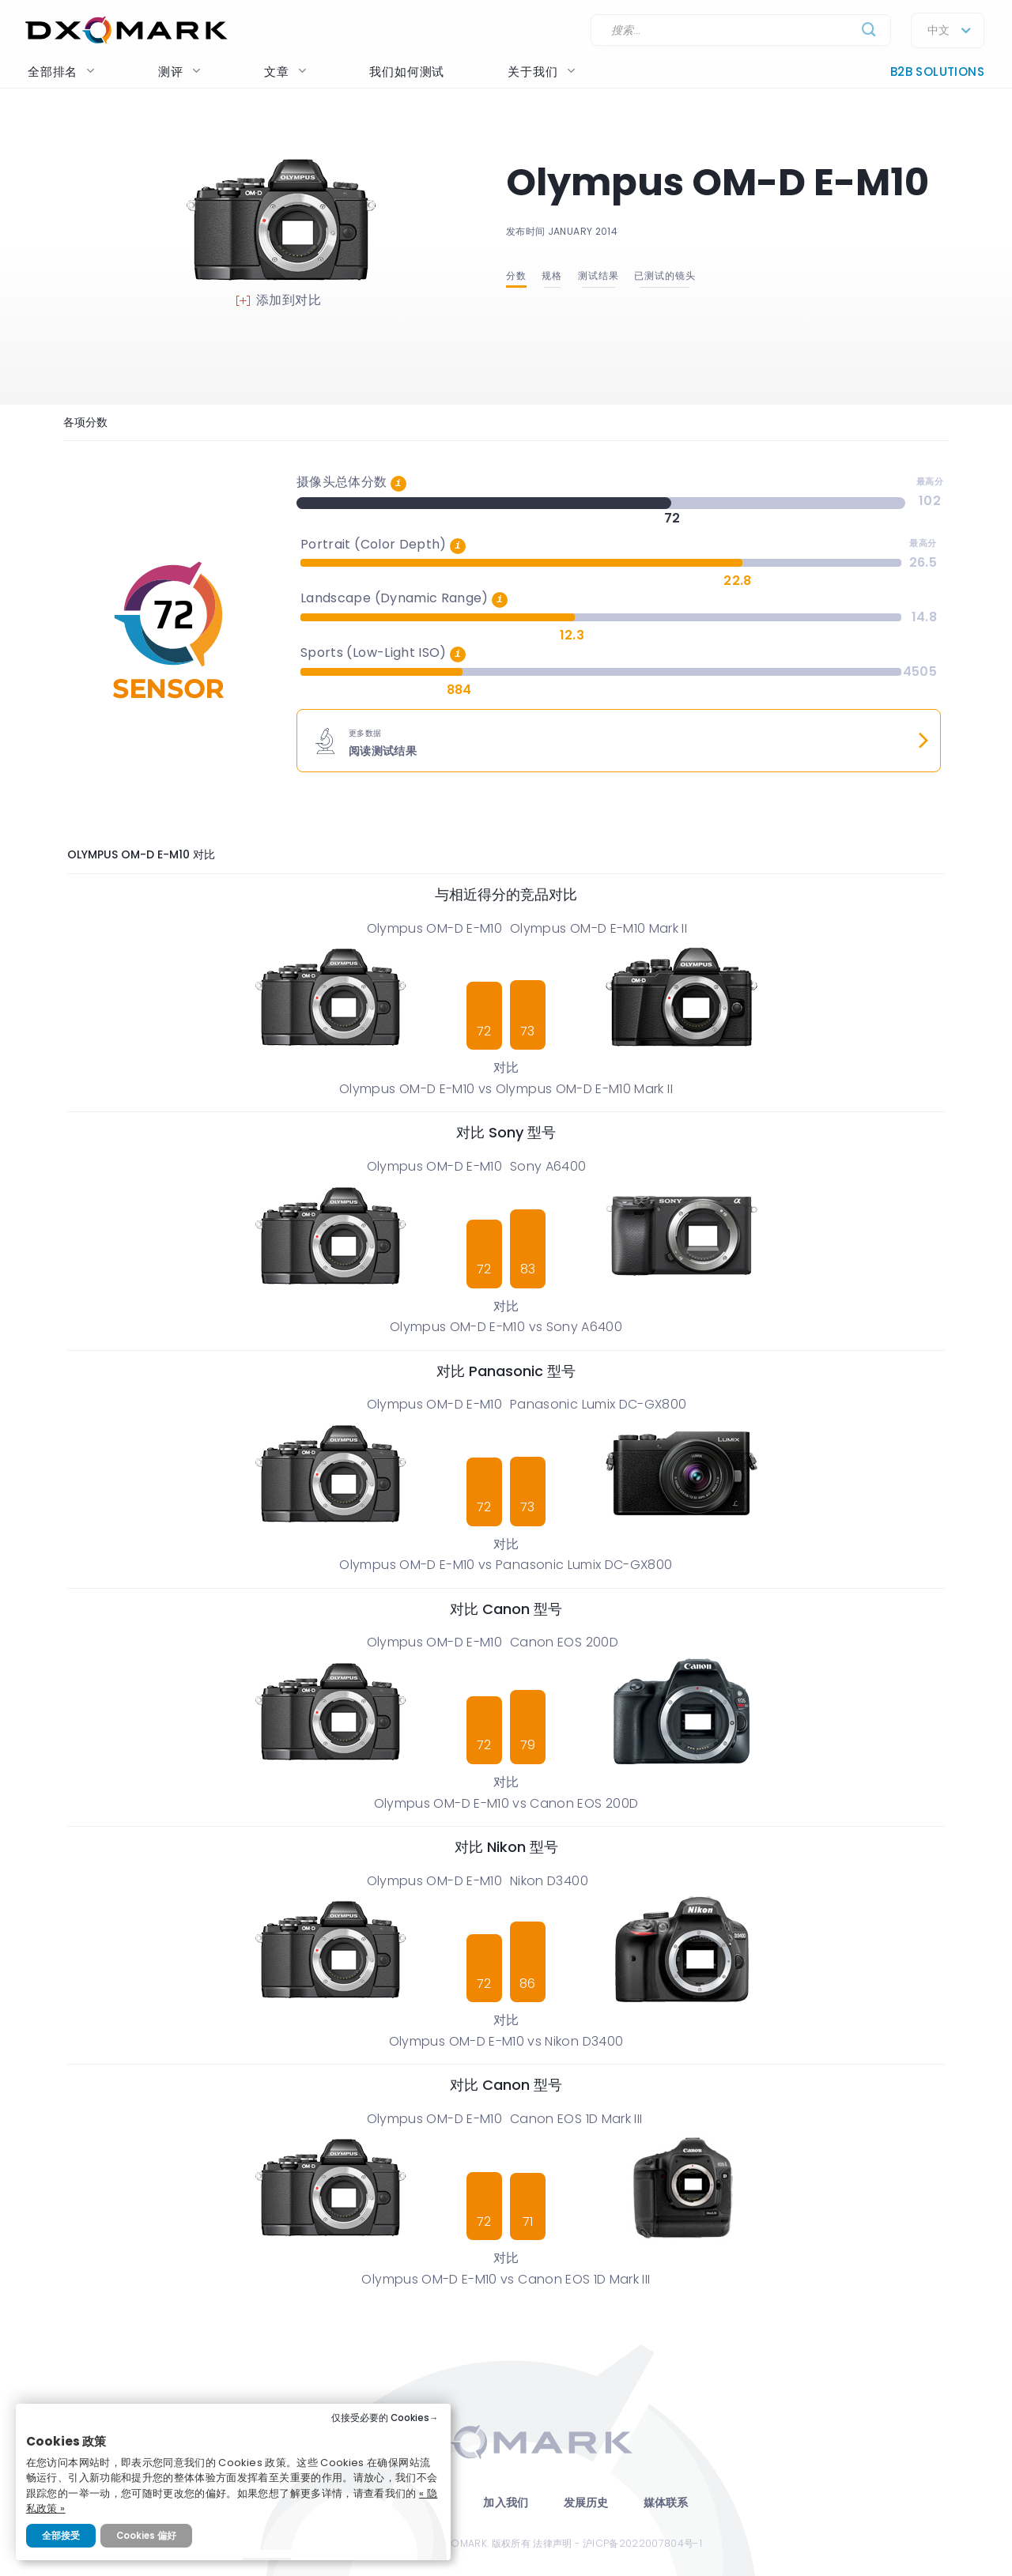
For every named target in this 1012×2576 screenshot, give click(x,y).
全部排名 (61, 71)
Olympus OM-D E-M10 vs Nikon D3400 (506, 2041)
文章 (285, 71)
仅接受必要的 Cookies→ (385, 2418)
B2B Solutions (937, 71)
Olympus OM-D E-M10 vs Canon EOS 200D (506, 1803)
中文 (938, 31)
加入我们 (505, 2502)
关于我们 (541, 71)
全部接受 (61, 2535)
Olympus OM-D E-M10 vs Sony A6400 (506, 1327)
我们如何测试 (406, 71)
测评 (179, 71)
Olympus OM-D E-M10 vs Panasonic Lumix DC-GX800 (505, 1565)
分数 (516, 275)
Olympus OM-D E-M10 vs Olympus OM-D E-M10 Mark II (506, 1089)
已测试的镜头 (665, 275)
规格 (552, 275)
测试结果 (598, 275)
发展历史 (586, 2502)
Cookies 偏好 (146, 2535)
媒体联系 (666, 2502)
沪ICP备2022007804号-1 (642, 2543)
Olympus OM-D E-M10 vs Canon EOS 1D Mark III (505, 2279)
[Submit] (869, 30)
